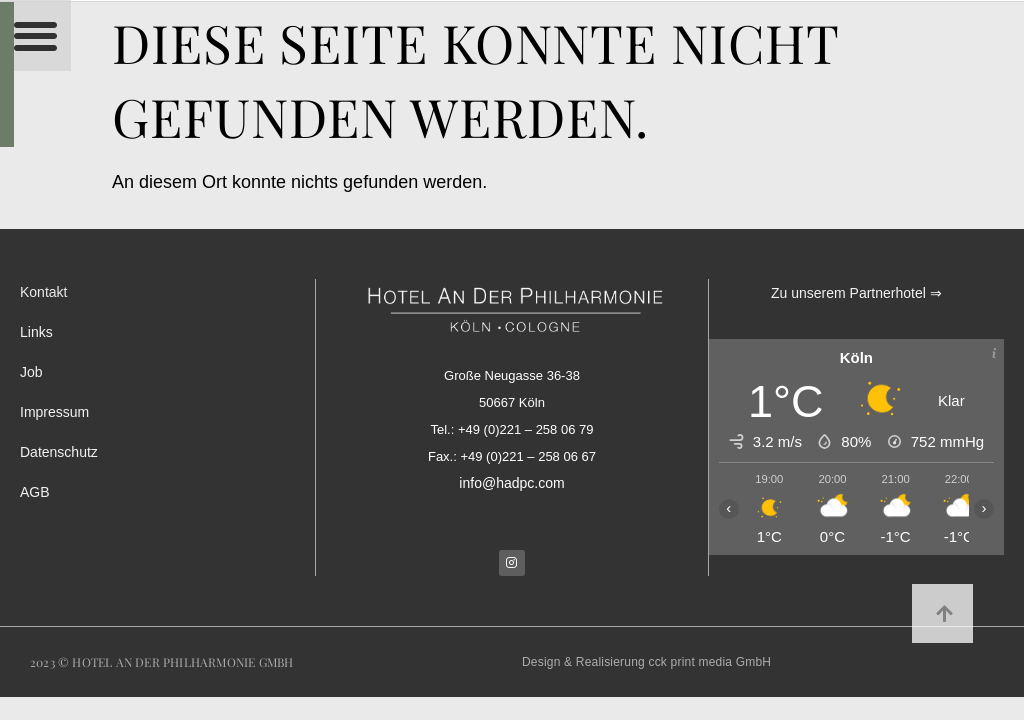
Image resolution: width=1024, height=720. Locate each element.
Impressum (54, 412)
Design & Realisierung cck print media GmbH (646, 662)
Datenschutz (59, 452)
